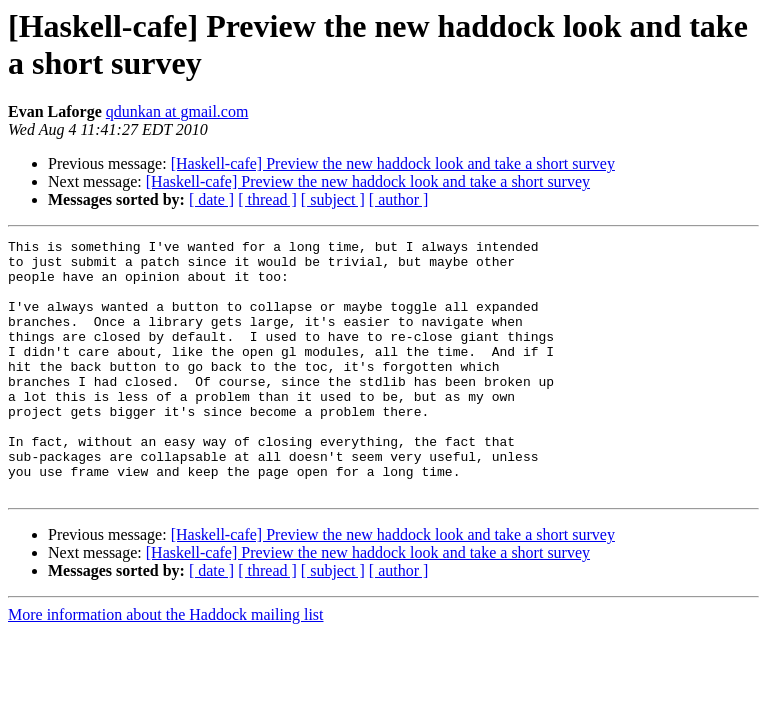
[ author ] (399, 199)
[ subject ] (333, 199)
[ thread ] (267, 199)
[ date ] (211, 199)
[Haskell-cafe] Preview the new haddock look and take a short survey (393, 163)
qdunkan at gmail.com (177, 111)
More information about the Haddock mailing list (166, 665)
